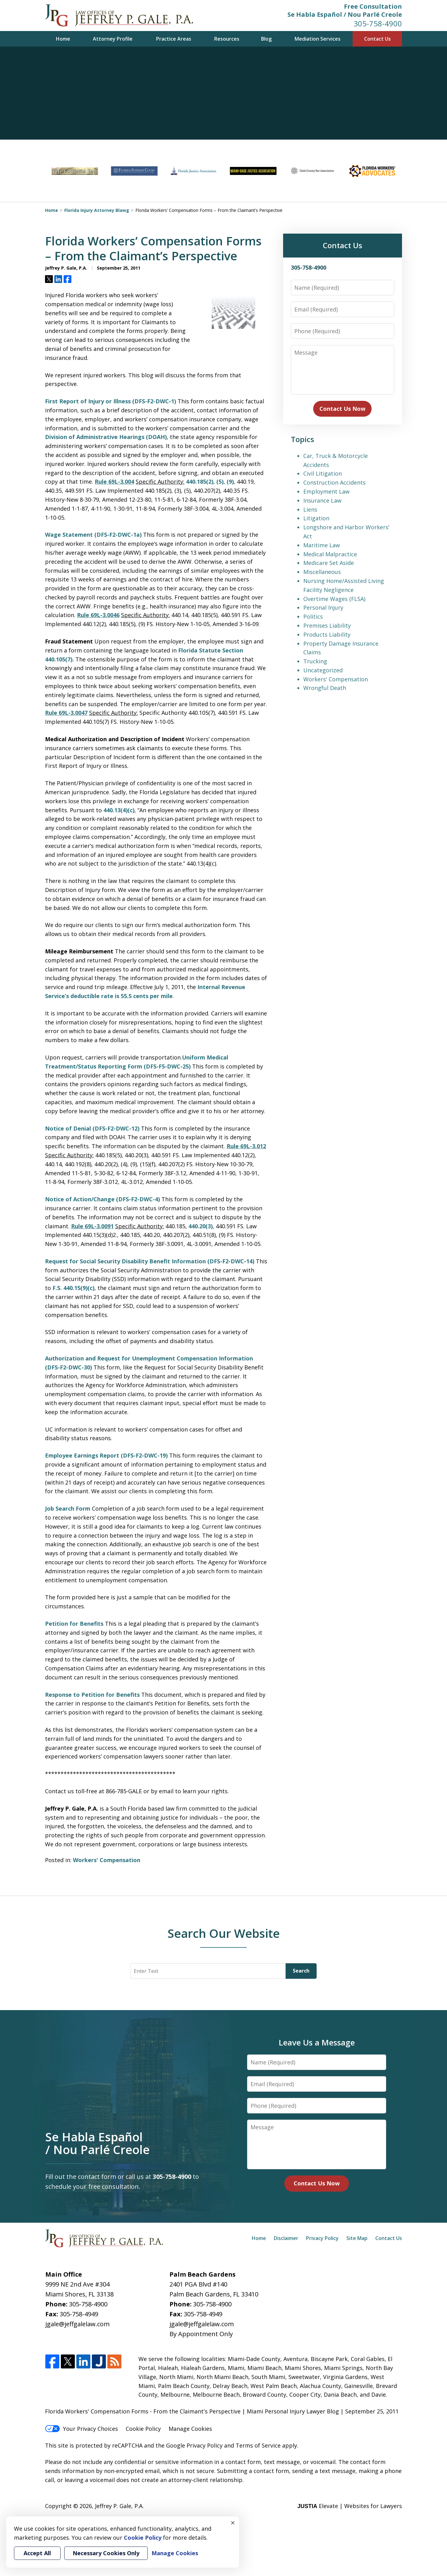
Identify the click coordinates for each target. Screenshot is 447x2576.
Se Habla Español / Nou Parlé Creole (344, 14)
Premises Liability (327, 625)
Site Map (357, 2238)
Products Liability (326, 634)
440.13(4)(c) (118, 810)
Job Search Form (67, 1508)
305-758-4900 (378, 23)
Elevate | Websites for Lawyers (349, 2506)
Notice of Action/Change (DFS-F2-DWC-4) (102, 1199)
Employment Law (326, 491)
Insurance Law (322, 500)
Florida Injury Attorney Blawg (96, 210)
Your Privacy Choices (81, 2428)
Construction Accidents (334, 482)
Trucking (315, 661)
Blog (266, 38)
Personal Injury (323, 607)
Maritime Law (321, 545)
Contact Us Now (342, 408)
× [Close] (233, 2522)
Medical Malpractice (330, 554)
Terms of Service (258, 2445)
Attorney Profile (113, 38)
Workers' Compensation (106, 1860)
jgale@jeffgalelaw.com (77, 2324)
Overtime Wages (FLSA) (334, 599)
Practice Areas (173, 38)
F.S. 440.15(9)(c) (73, 1288)
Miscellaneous (322, 572)
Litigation (316, 518)
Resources (226, 38)
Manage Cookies (190, 2428)
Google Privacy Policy (194, 2445)
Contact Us (377, 38)
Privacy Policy (322, 2238)
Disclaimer (286, 2238)
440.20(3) (200, 1226)
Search (301, 1970)
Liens (310, 509)
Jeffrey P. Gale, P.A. (119, 2506)
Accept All (37, 2553)
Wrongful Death (324, 688)
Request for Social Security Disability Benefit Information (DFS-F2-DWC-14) (149, 1261)
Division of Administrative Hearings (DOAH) (106, 437)
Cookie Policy (143, 2428)
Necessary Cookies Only (106, 2553)
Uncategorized (323, 670)
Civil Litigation (322, 473)
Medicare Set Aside (328, 563)
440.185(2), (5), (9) (210, 481)
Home (63, 38)
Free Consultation (373, 6)
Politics (313, 616)
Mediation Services (318, 38)
